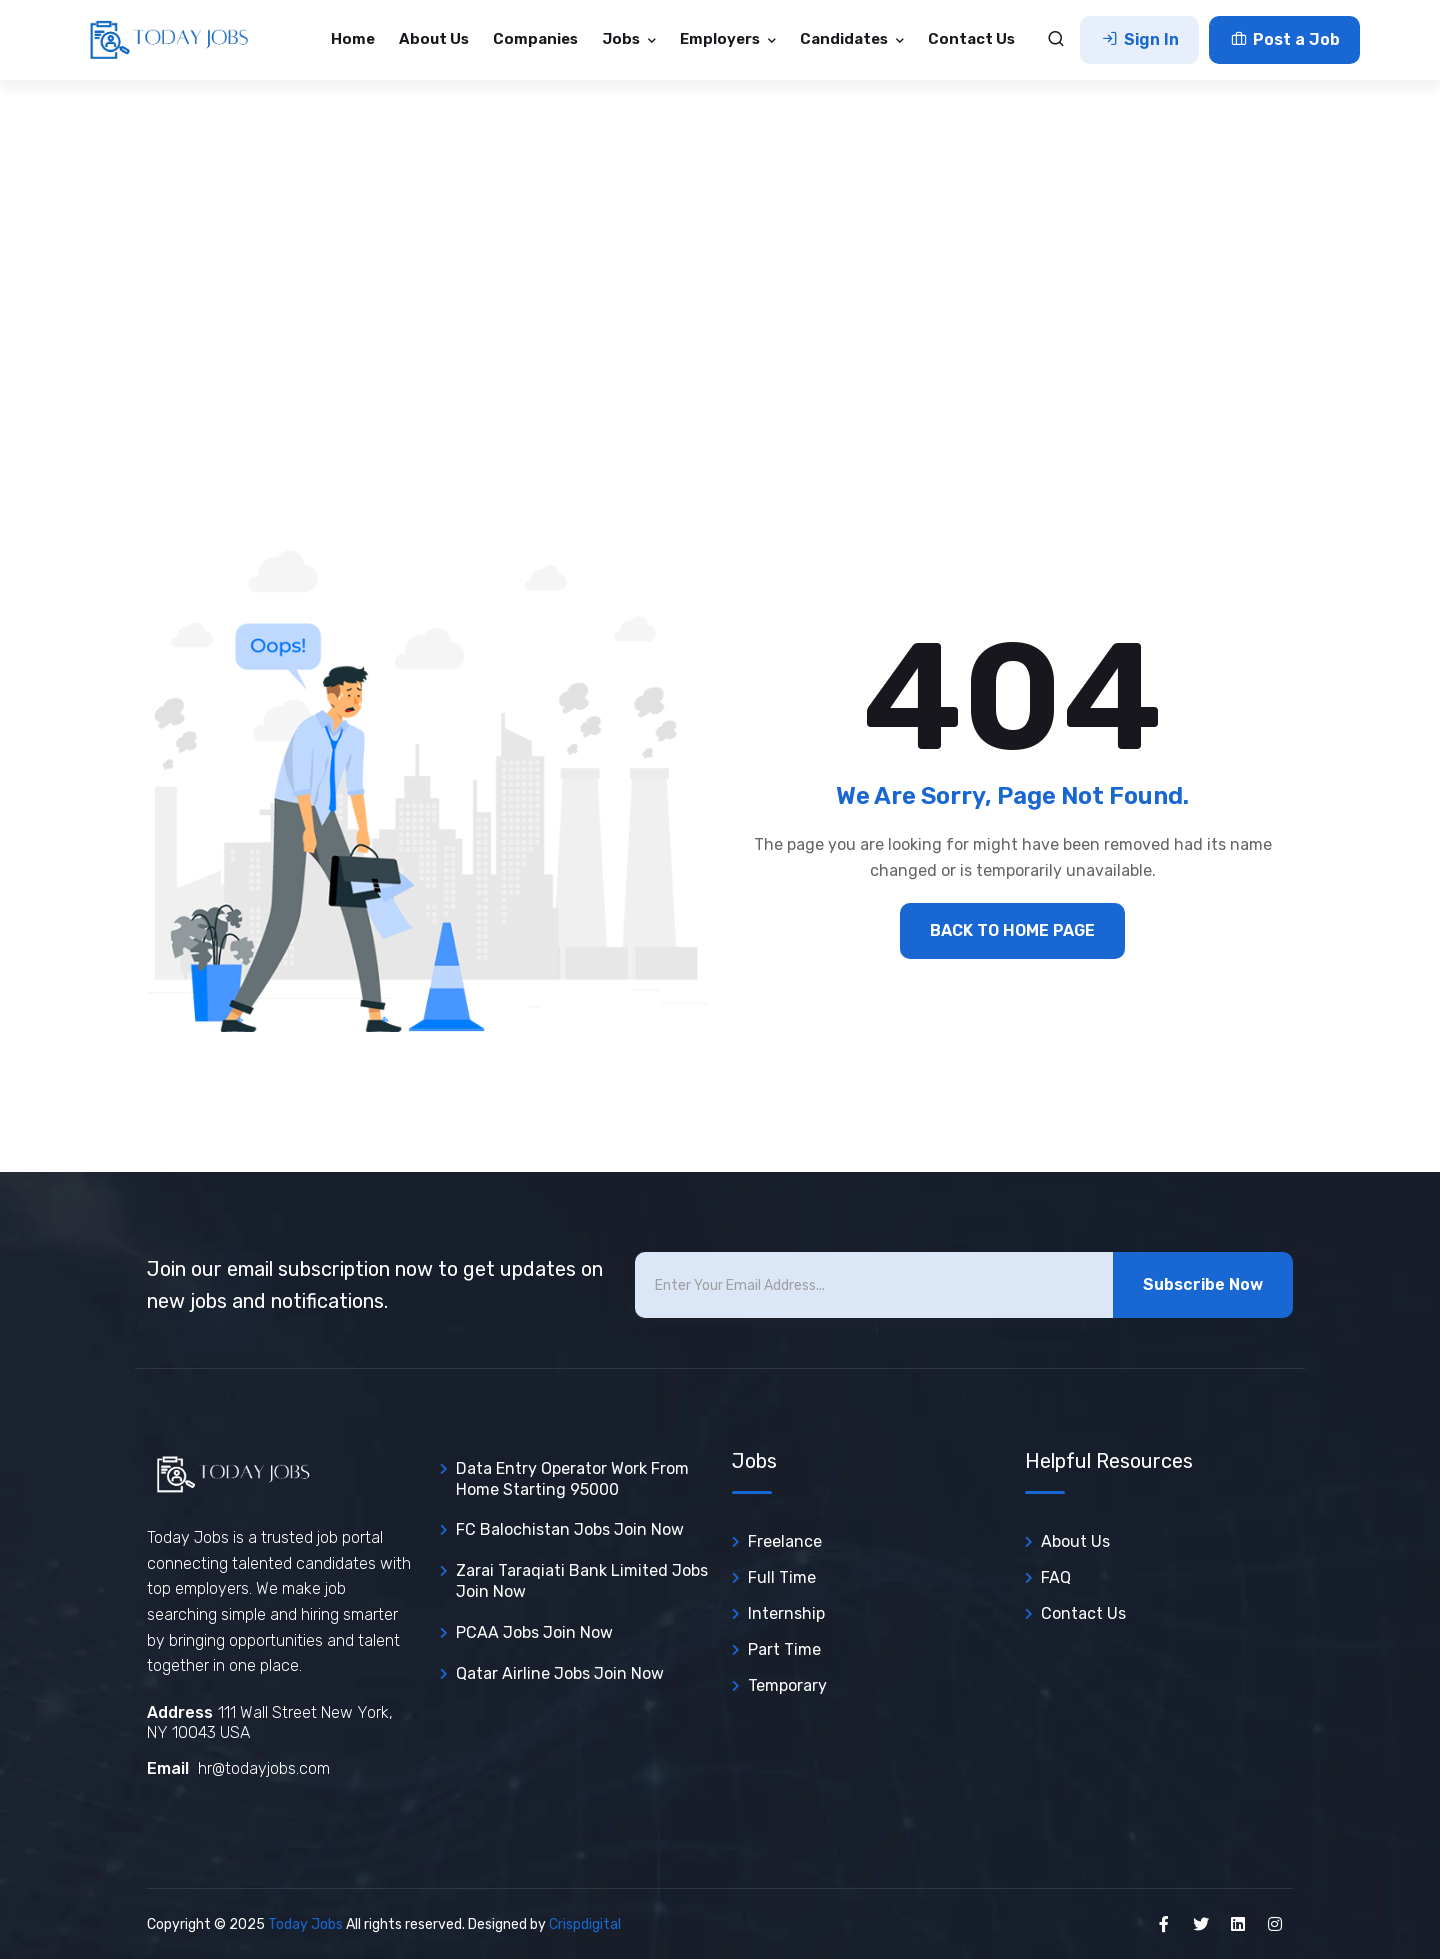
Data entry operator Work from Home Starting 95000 (572, 1479)
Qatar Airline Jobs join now (560, 1673)
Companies (535, 39)
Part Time (784, 1649)
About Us (434, 39)
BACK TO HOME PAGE (1012, 930)
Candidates (845, 39)
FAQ (1056, 1577)
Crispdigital (585, 1924)
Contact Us (971, 39)
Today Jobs (305, 1924)
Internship (786, 1613)
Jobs (622, 39)
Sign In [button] (1139, 39)
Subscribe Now (1203, 1284)
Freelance (785, 1541)
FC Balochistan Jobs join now (570, 1529)
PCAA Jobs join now (534, 1632)
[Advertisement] (720, 230)
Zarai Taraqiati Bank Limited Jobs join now (582, 1581)
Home (353, 39)
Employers (721, 39)
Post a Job (1284, 39)
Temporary (787, 1685)
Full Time (782, 1577)
